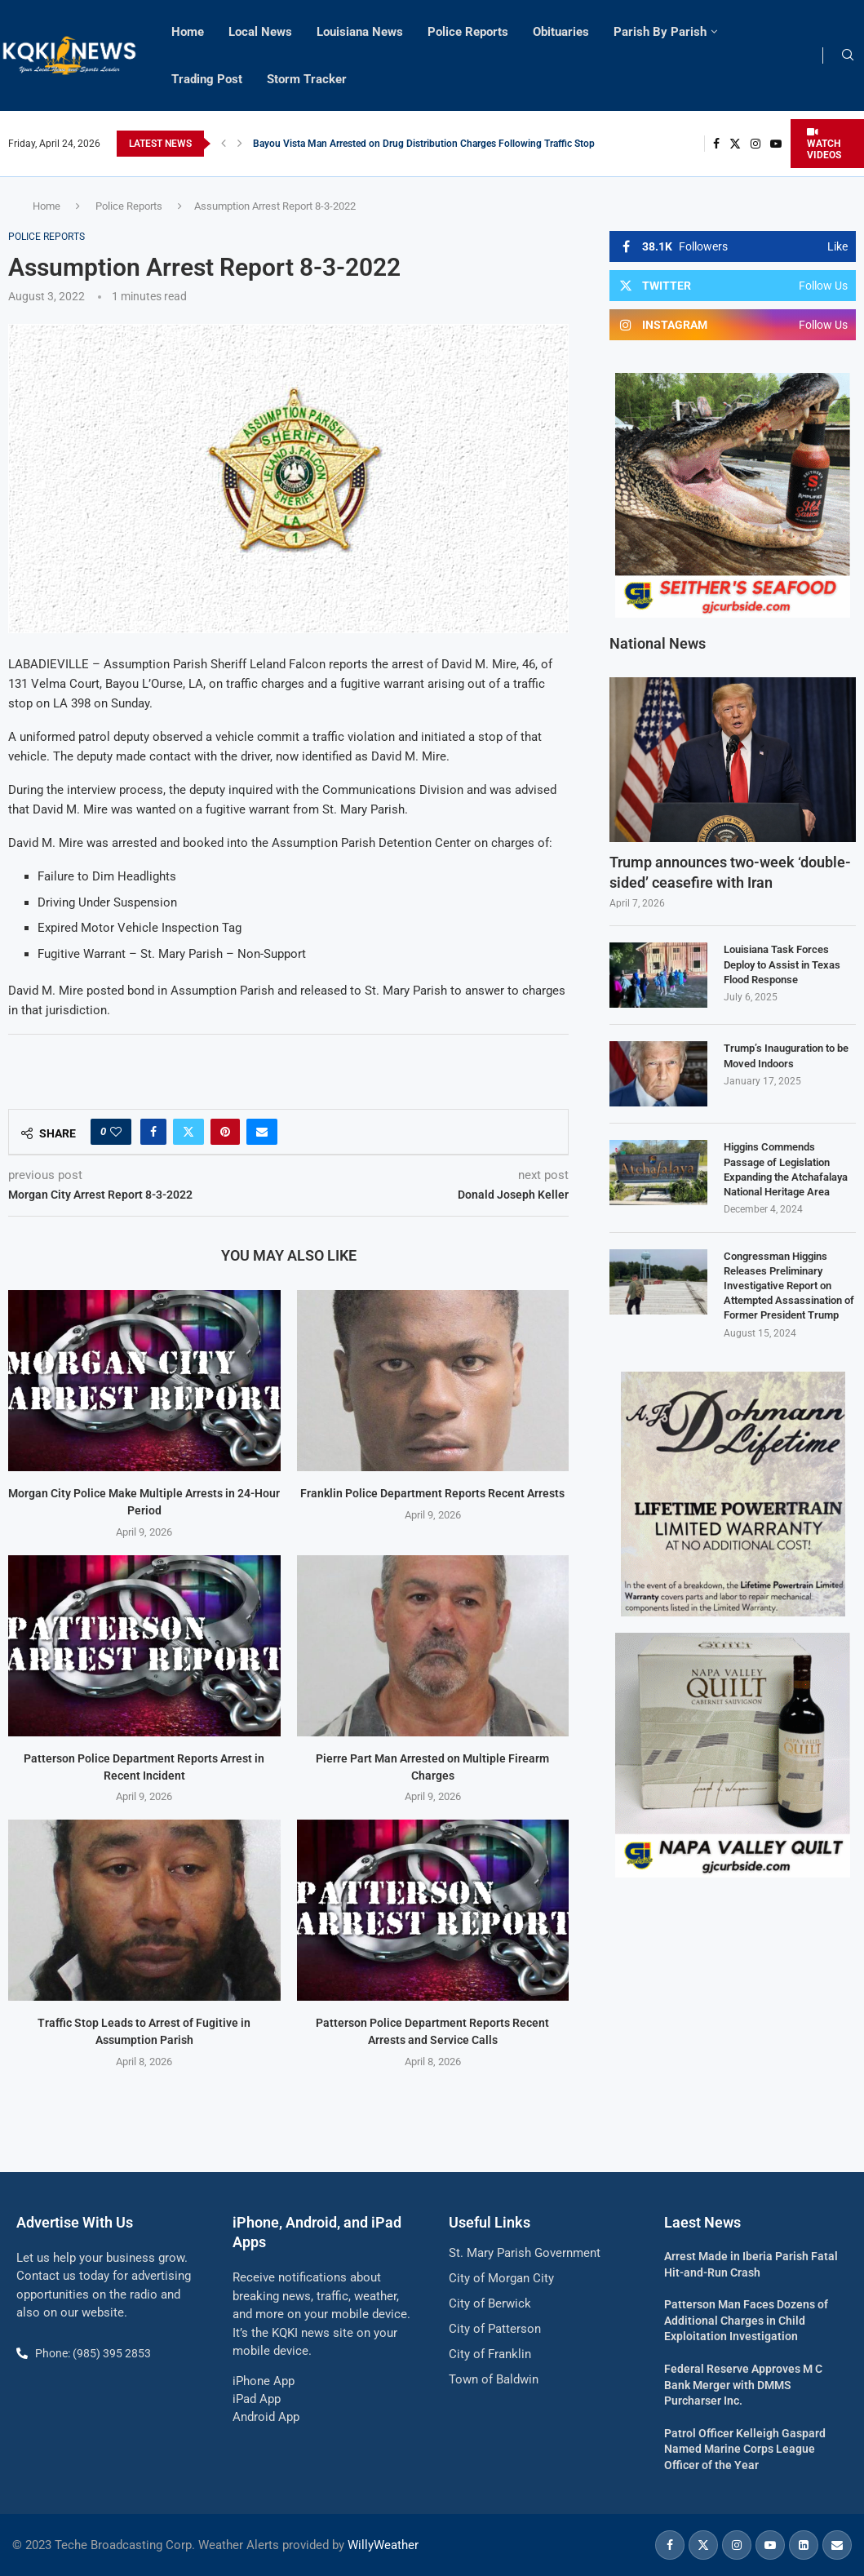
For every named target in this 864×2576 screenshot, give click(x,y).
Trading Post (206, 79)
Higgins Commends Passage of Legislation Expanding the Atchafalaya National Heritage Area (786, 1169)
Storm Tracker (307, 79)
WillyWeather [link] (383, 2545)
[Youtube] (775, 143)
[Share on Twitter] (188, 1132)
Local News (260, 31)
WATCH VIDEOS (824, 144)
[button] (223, 144)
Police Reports (468, 31)
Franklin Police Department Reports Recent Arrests (432, 1493)
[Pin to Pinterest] (225, 1132)
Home (187, 31)
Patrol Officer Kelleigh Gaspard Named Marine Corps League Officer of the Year (745, 2449)
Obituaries (561, 31)
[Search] (848, 55)
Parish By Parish (660, 31)
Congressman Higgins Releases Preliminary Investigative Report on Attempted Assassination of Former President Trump (789, 1286)
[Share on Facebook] (153, 1132)
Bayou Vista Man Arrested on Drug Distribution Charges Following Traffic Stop (424, 143)
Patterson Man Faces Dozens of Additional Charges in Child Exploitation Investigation (746, 2320)
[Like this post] (116, 1132)
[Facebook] (716, 143)
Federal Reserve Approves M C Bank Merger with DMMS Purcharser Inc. (743, 2384)
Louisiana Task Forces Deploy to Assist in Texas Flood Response (782, 964)
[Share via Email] (261, 1132)
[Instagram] (755, 143)
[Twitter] (735, 143)
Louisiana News (360, 31)
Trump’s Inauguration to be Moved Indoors (786, 1055)
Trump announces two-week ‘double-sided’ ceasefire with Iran (730, 872)
